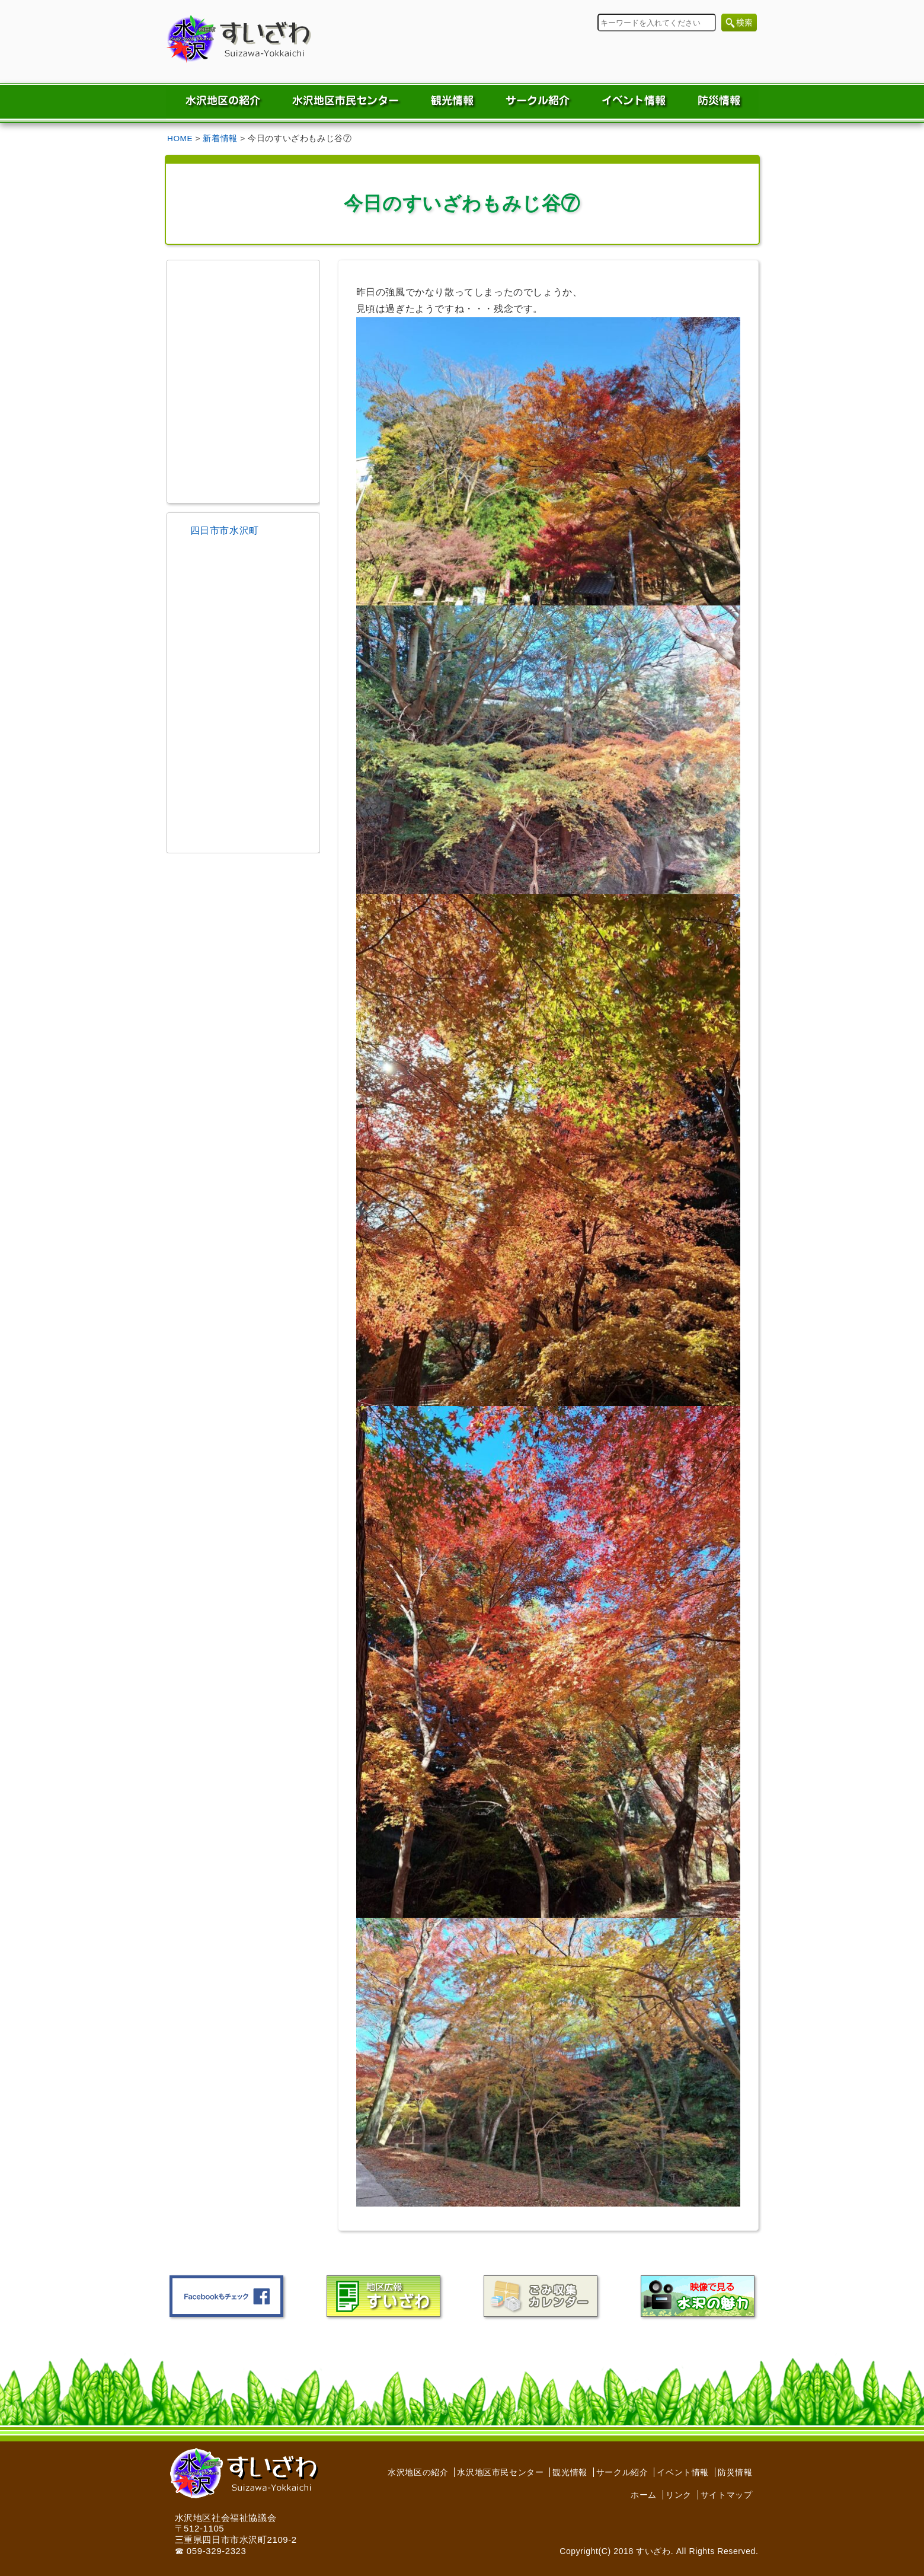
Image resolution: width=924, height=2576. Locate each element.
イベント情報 (683, 2472)
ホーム (644, 2495)
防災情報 (735, 2472)
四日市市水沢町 (224, 530)
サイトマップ (727, 2495)
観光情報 (569, 2472)
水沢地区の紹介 (418, 2472)
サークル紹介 (622, 2472)
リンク (679, 2495)
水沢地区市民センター (500, 2472)
